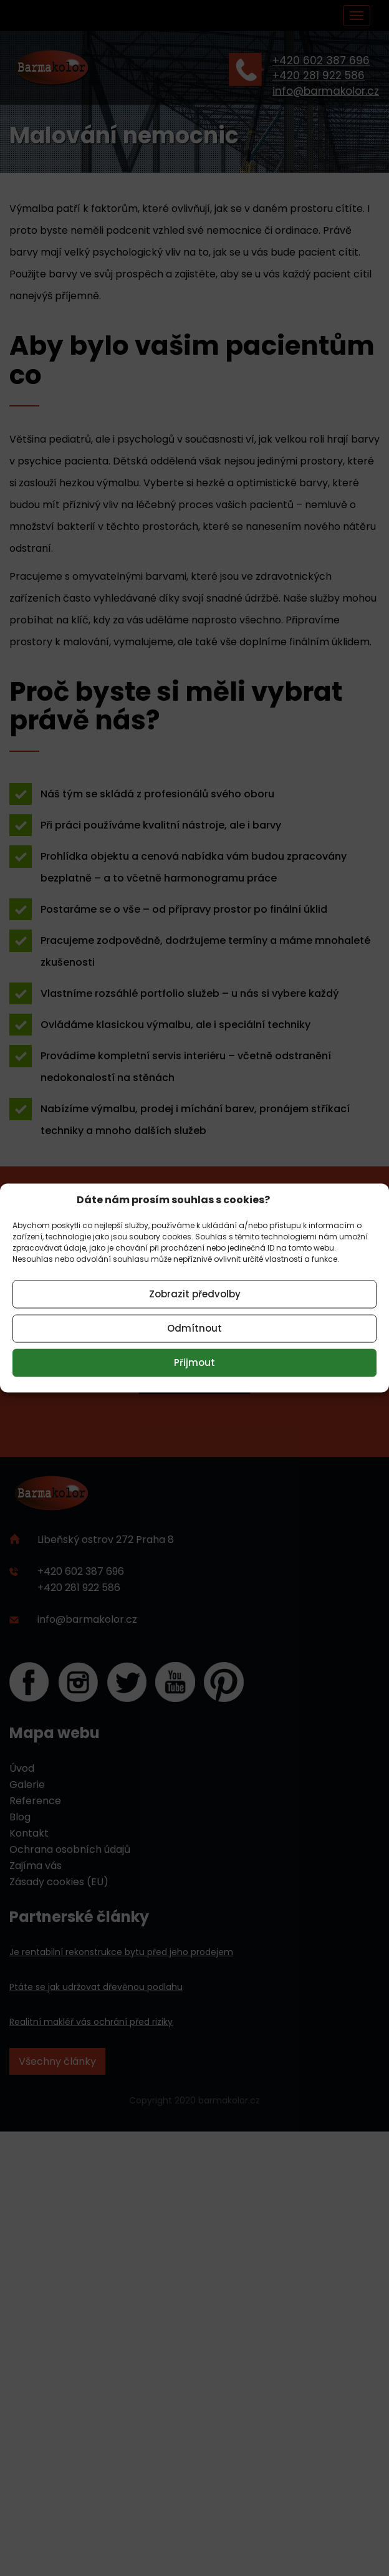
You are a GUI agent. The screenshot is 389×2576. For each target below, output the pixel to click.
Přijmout (194, 1362)
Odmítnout (194, 1328)
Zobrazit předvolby (195, 1293)
